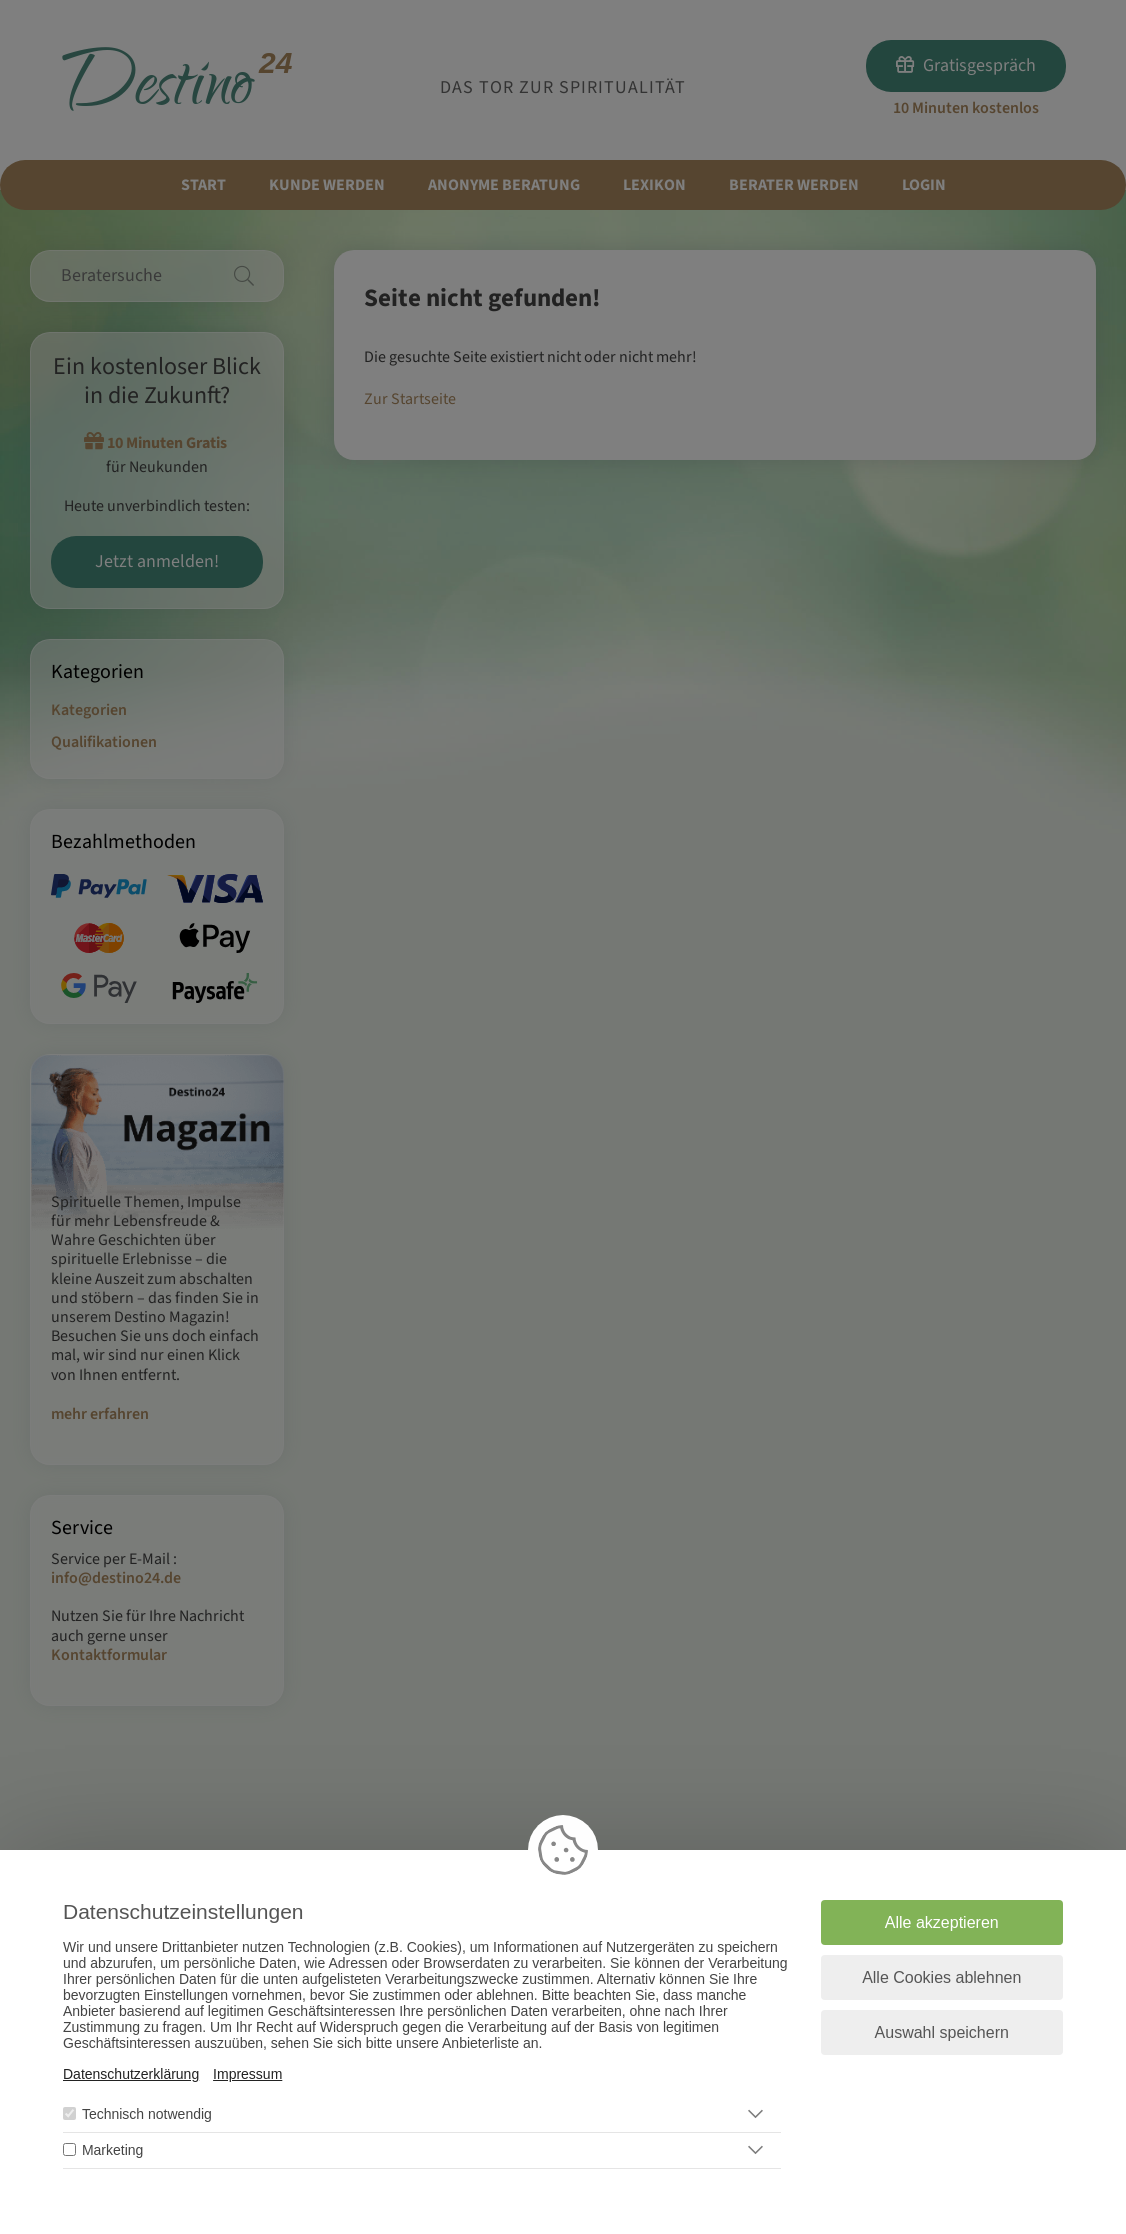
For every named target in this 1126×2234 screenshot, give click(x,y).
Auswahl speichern (942, 2032)
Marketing (112, 2150)
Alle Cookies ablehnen (941, 1977)
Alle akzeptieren (942, 1922)
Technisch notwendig (147, 2114)
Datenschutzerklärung (131, 2074)
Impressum (247, 2074)
